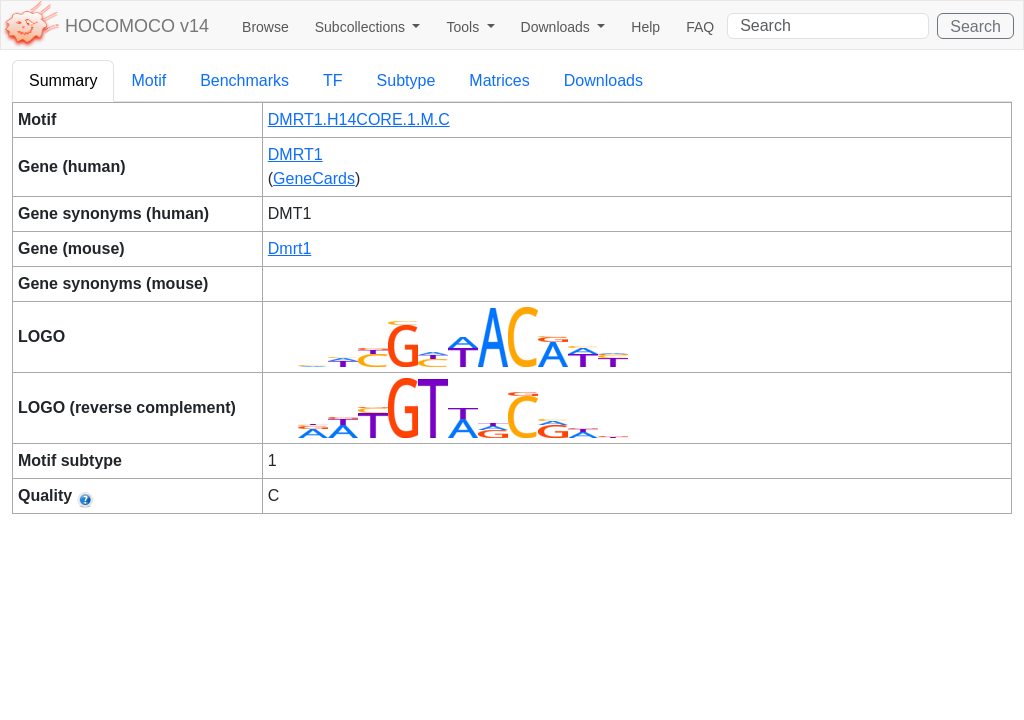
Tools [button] (464, 27)
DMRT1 (295, 154)
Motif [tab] (148, 80)
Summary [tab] (63, 80)
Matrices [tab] (499, 80)
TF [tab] (333, 80)
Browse (265, 27)
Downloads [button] (557, 27)
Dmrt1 (290, 248)
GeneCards (314, 178)
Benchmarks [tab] (244, 80)
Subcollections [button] (362, 27)
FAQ (700, 27)
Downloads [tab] (603, 80)
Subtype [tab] (406, 80)
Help (645, 27)
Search (975, 26)
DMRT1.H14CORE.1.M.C (359, 119)
